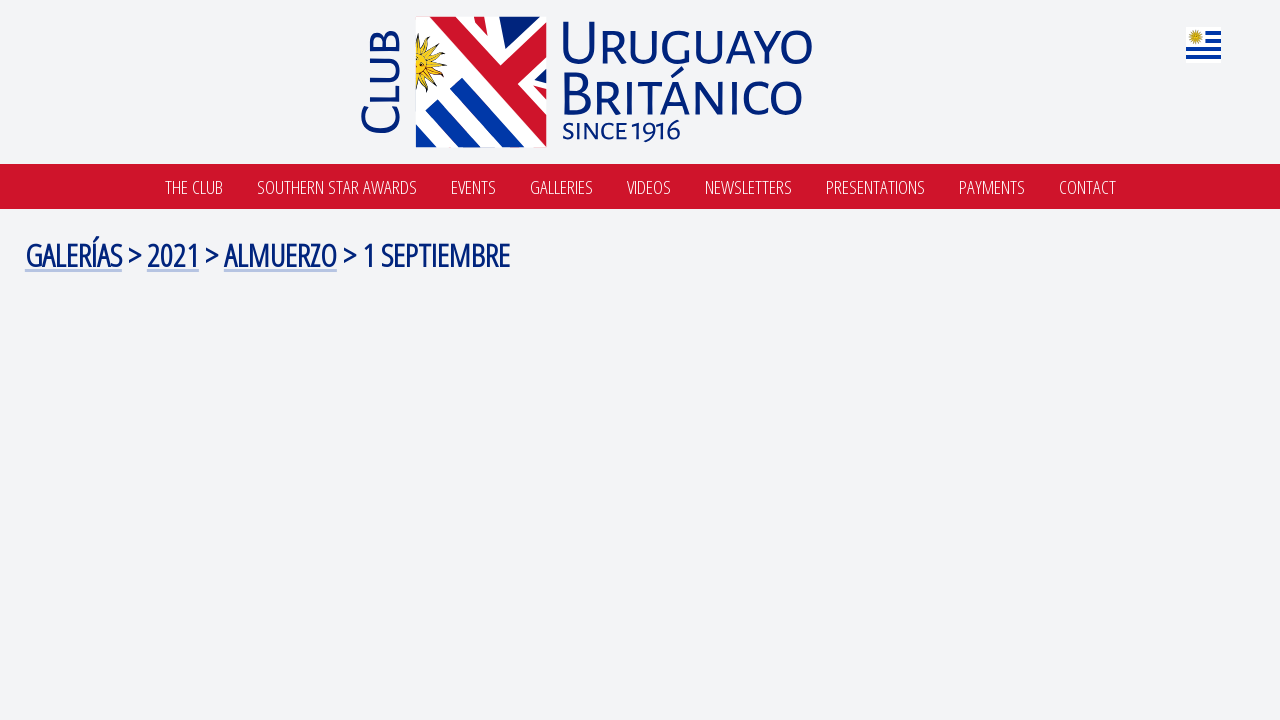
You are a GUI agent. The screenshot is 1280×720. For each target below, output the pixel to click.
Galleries (561, 186)
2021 (173, 254)
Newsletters (748, 186)
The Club (194, 186)
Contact (1087, 186)
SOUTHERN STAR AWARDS (337, 186)
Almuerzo (280, 254)
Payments (992, 186)
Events (473, 186)
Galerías (73, 254)
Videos (649, 186)
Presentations (875, 186)
